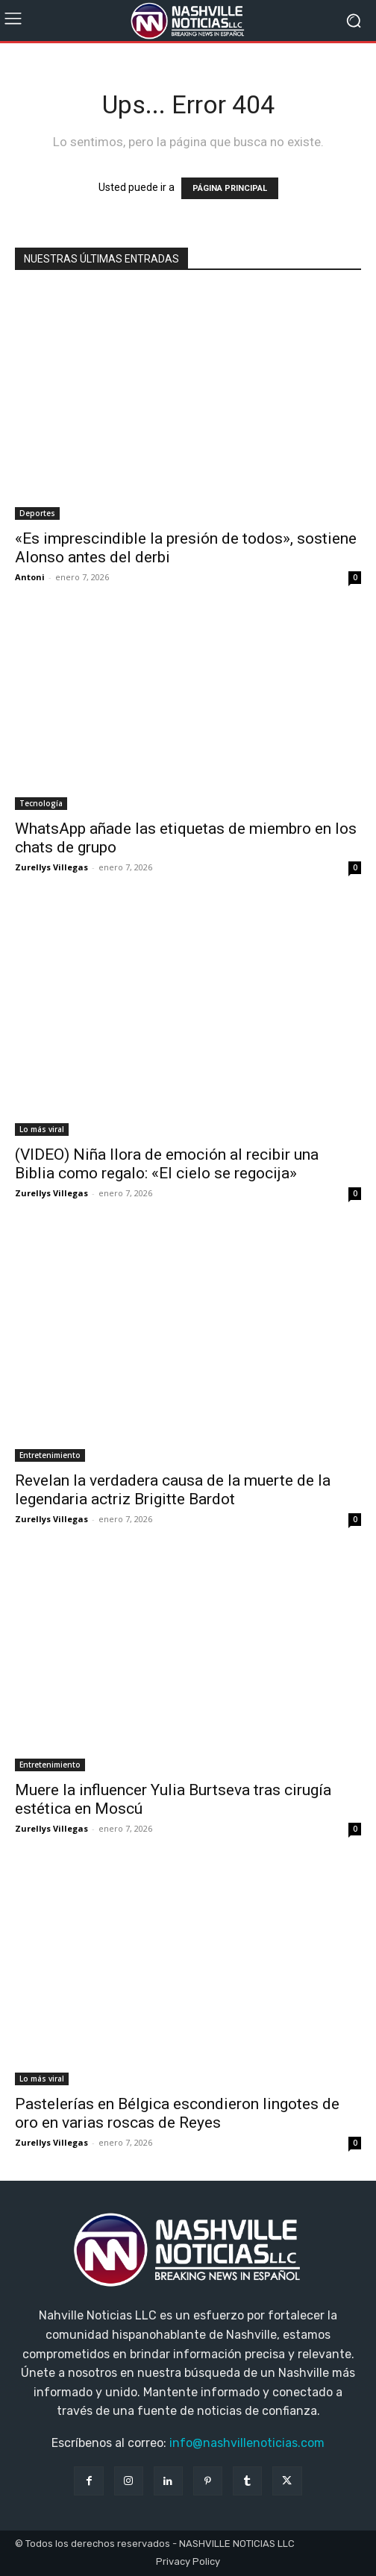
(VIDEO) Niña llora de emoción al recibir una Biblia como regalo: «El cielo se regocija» (167, 1164)
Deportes (37, 513)
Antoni (30, 576)
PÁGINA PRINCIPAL (229, 188)
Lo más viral (41, 1129)
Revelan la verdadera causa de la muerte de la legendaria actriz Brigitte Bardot (172, 1489)
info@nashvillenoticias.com (247, 2443)
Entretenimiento (50, 1455)
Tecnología (41, 803)
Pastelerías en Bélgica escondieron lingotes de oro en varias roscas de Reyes (177, 2113)
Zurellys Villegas (51, 867)
